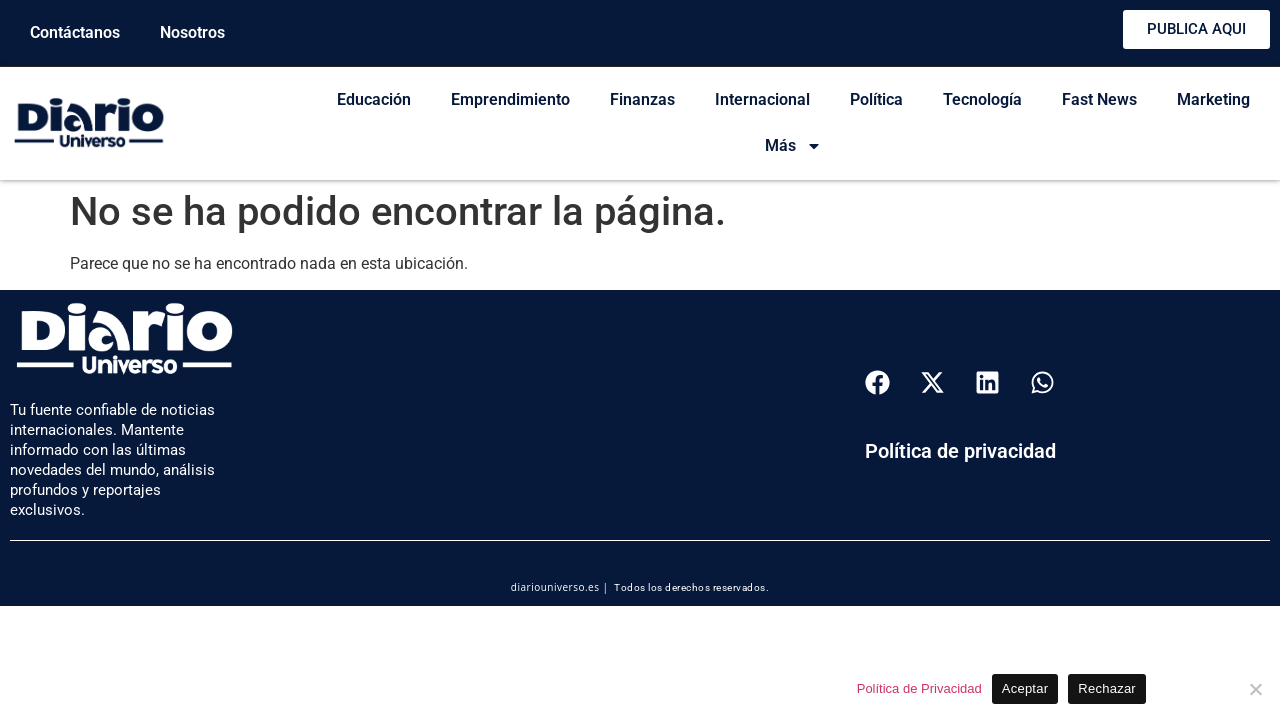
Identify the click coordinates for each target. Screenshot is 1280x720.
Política (876, 99)
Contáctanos (75, 32)
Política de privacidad (960, 451)
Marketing (1213, 99)
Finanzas (642, 99)
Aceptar (1025, 688)
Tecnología (982, 99)
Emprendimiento (510, 99)
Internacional (762, 99)
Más (793, 146)
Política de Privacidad (919, 688)
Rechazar (1107, 688)
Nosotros (192, 32)
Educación (374, 99)
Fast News (1099, 99)
